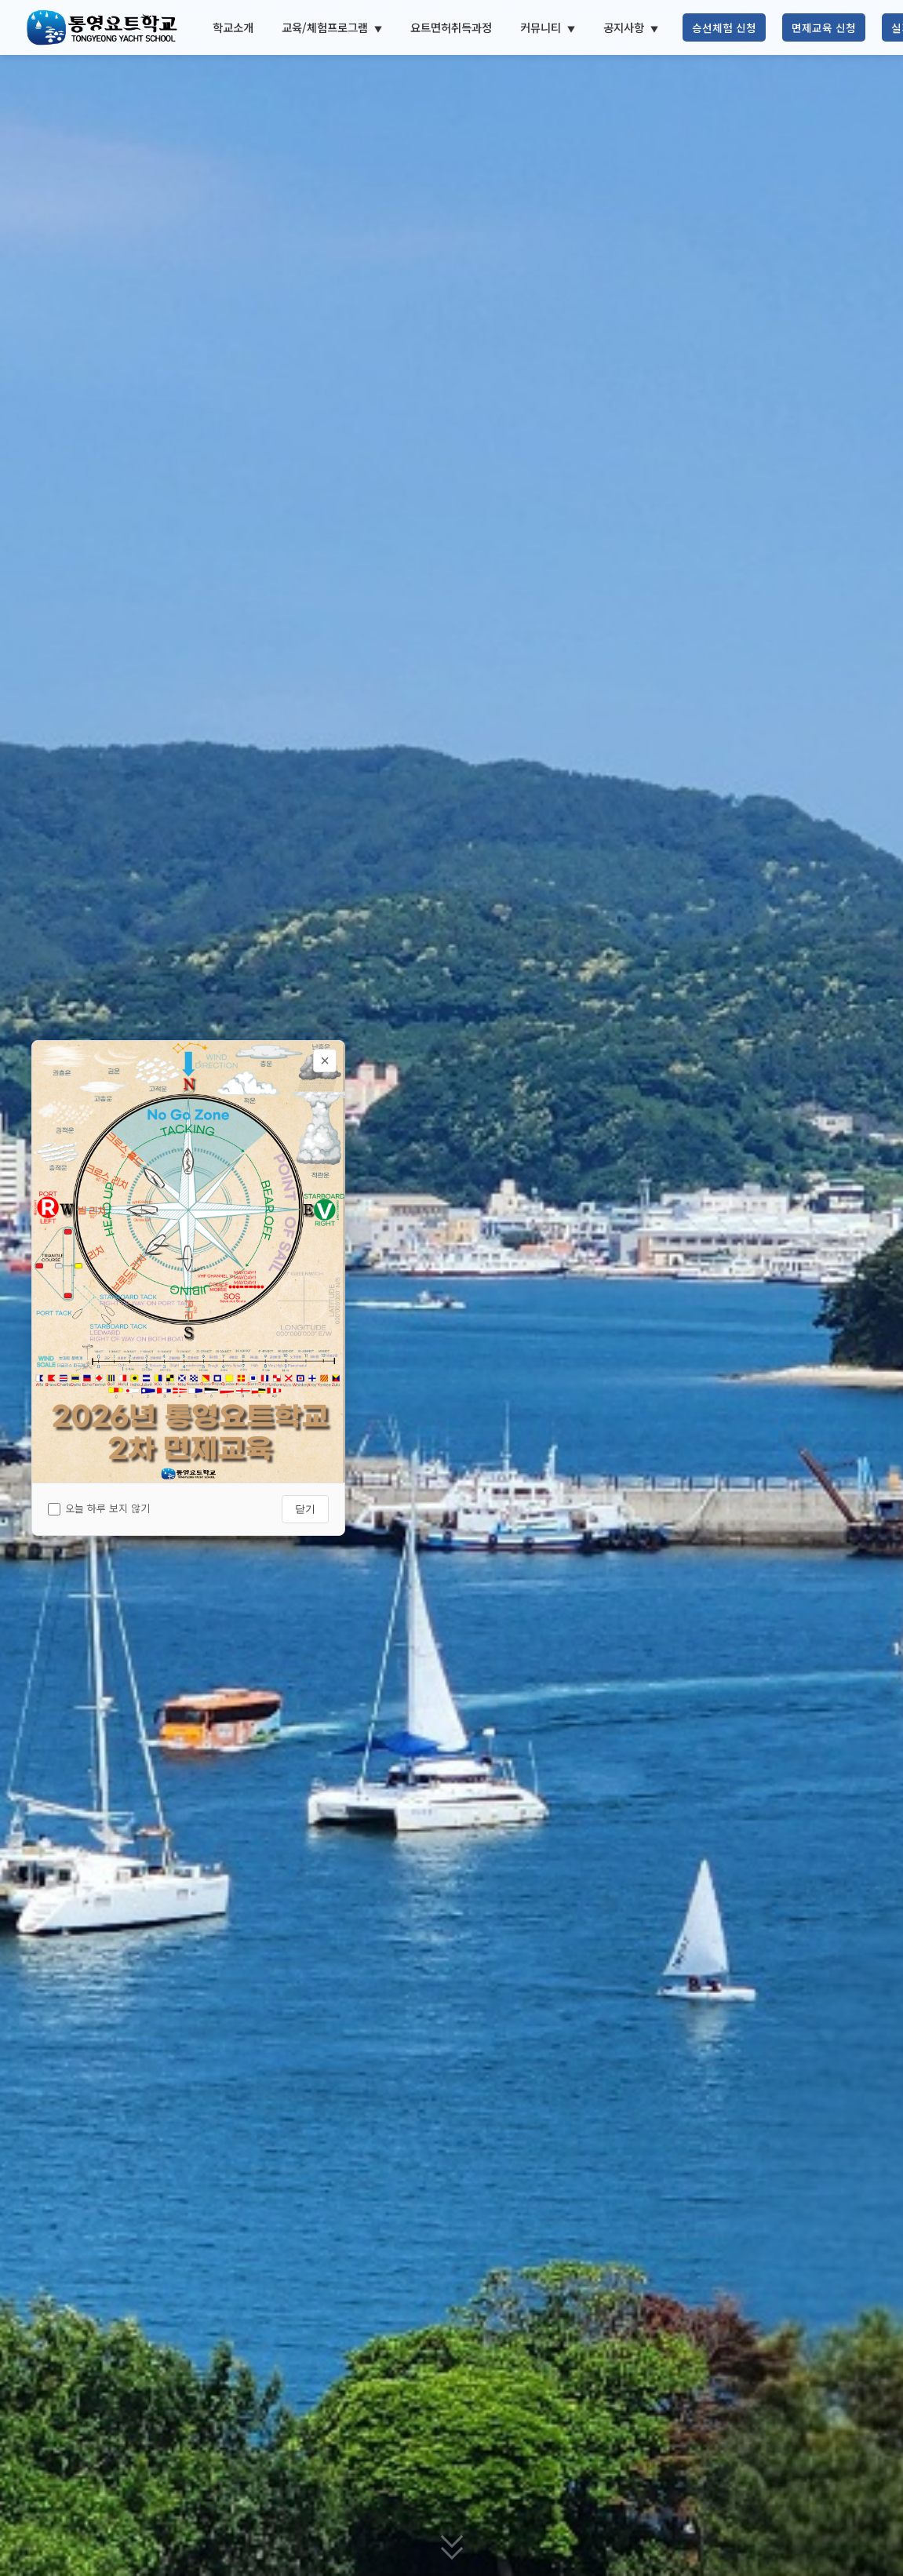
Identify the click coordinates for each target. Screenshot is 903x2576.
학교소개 (233, 27)
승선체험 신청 (724, 27)
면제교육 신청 (824, 27)
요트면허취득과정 (451, 27)
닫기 (305, 1509)
